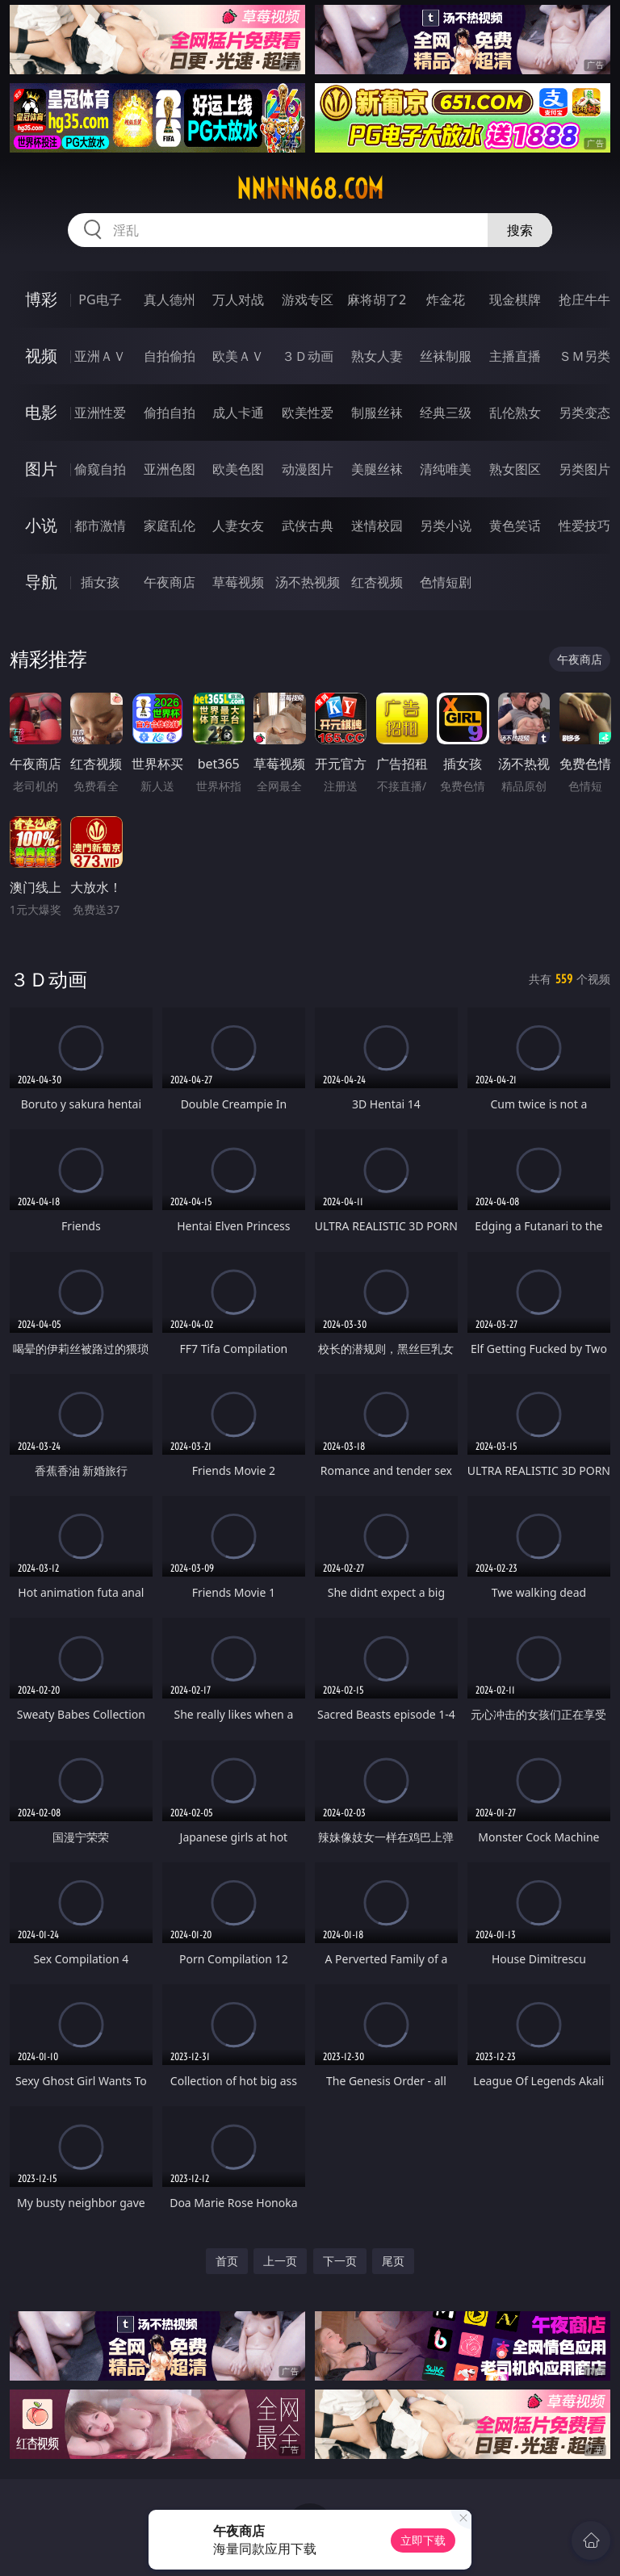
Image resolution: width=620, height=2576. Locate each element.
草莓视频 (238, 582)
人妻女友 (238, 525)
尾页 (393, 2260)
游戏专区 (307, 299)
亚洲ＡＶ (100, 356)
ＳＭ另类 (584, 356)
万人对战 (238, 299)
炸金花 (445, 299)
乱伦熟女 (515, 412)
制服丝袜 (377, 412)
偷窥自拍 (100, 469)
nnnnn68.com (310, 189)
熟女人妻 (377, 356)
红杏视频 (377, 582)
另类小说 (445, 525)
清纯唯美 (445, 469)
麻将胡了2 (376, 299)
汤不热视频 (307, 582)
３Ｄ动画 (307, 356)
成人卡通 (238, 412)
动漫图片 (307, 469)
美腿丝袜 (377, 469)
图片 (41, 469)
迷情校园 (377, 525)
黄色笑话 (515, 525)
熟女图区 (515, 469)
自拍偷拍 (169, 356)
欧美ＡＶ (238, 356)
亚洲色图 (169, 469)
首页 (227, 2260)
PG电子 (99, 299)
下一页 (340, 2260)
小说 (41, 525)
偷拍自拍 (169, 412)
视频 (41, 356)
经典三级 (445, 412)
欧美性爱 (307, 412)
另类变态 (584, 412)
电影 (41, 412)
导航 (41, 582)
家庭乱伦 (169, 525)
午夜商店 (169, 582)
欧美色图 (238, 469)
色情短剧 (445, 582)
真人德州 (169, 299)
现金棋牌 (515, 299)
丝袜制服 (445, 356)
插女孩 (100, 582)
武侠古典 (307, 525)
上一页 (280, 2260)
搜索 (520, 230)
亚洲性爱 (100, 412)
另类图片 (584, 469)
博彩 (41, 299)
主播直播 (515, 356)
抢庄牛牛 (584, 299)
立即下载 (423, 2540)
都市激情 (100, 525)
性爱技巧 (584, 525)
